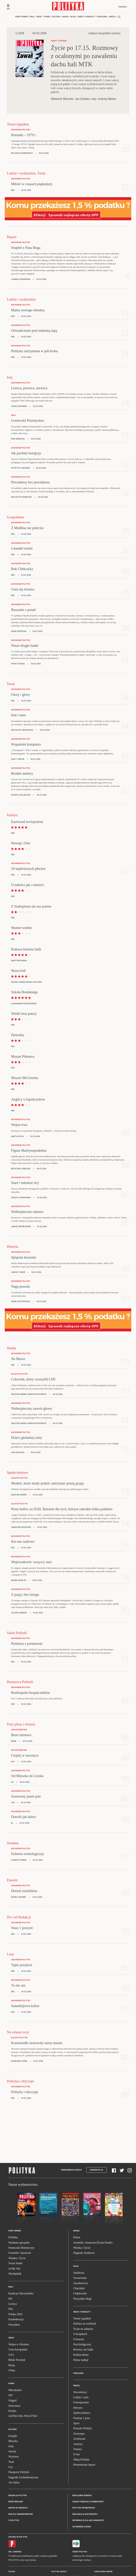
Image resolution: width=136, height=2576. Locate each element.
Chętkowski (80, 2337)
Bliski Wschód (16, 2403)
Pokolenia (102, 18)
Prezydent (14, 2368)
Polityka (13, 2281)
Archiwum (79, 2482)
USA (11, 2398)
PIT (10, 2439)
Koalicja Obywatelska (20, 2337)
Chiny (11, 2414)
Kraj (32, 18)
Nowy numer (21, 18)
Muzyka (13, 2484)
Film (11, 2489)
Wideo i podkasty (86, 18)
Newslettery (80, 2435)
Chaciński (79, 2331)
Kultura (56, 18)
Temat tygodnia (82, 2362)
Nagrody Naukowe (84, 2296)
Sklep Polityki (81, 2503)
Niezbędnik (14, 2317)
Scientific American (19, 2296)
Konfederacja (16, 2363)
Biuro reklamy (15, 2545)
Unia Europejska (17, 2393)
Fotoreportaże (81, 2446)
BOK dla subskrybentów (20, 2558)
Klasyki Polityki (82, 2472)
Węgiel (12, 2444)
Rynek (47, 18)
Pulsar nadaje (80, 2403)
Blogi (73, 18)
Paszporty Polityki (18, 2515)
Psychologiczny (82, 2388)
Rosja (11, 2408)
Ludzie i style (81, 2440)
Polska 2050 (15, 2357)
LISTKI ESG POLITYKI (22, 2459)
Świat (39, 18)
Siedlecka (78, 2316)
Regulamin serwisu (82, 2539)
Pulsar (76, 2281)
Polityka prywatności (83, 2552)
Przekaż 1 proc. (82, 2461)
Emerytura (14, 2449)
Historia (77, 2451)
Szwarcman (79, 2321)
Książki (12, 2479)
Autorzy (77, 2487)
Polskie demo (81, 2398)
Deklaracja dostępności (85, 2558)
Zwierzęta (79, 2477)
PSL (10, 2352)
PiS (10, 2342)
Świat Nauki (15, 2306)
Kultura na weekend (84, 2367)
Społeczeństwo (81, 2456)
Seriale (12, 2495)
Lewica (12, 2347)
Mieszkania (14, 2433)
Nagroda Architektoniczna (23, 2521)
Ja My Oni (14, 2312)
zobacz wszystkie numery (104, 34)
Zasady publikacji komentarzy (88, 2545)
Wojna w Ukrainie (18, 2388)
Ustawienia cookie (81, 2570)
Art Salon (13, 2526)
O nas (76, 2497)
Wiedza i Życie (17, 2301)
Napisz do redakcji (18, 2552)
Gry (10, 2510)
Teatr (11, 2505)
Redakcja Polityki (17, 2539)
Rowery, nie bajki (83, 2393)
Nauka (65, 18)
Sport (76, 2466)
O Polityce (13, 2564)
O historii (78, 2382)
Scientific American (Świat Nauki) (92, 2286)
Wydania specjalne (19, 2286)
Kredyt (12, 2454)
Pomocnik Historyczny (21, 2291)
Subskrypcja (96, 2214)
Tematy (77, 2492)
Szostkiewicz (80, 2326)
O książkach (80, 2377)
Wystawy (13, 2500)
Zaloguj (122, 7)
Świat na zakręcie (83, 2372)
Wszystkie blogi (82, 2342)
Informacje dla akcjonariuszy (88, 2564)
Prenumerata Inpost (71, 2214)
